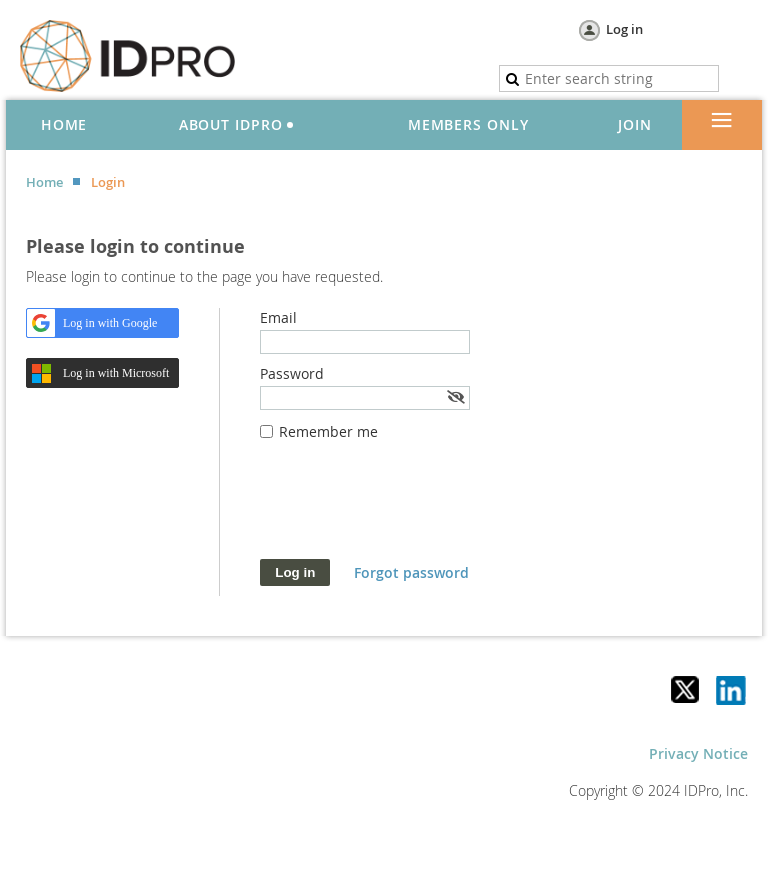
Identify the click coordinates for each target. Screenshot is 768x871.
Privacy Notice (698, 753)
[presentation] (412, 510)
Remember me (328, 431)
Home (44, 182)
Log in (624, 29)
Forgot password (411, 572)
